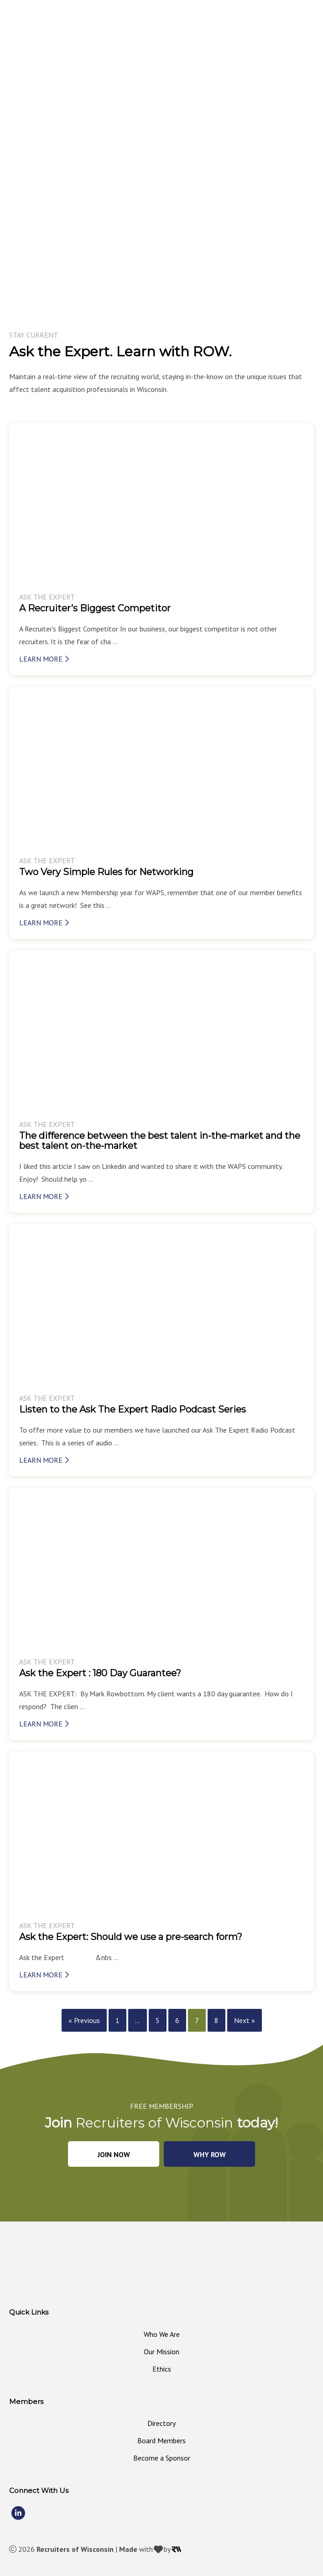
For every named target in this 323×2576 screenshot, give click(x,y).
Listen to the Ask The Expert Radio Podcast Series (132, 1409)
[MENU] (312, 34)
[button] (113, 2154)
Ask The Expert (47, 596)
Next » (244, 2020)
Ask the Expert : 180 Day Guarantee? (100, 1673)
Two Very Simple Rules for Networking (106, 871)
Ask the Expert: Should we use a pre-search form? (130, 1936)
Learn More (44, 658)
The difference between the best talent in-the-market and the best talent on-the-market (159, 1140)
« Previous (84, 2020)
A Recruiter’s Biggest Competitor (95, 608)
